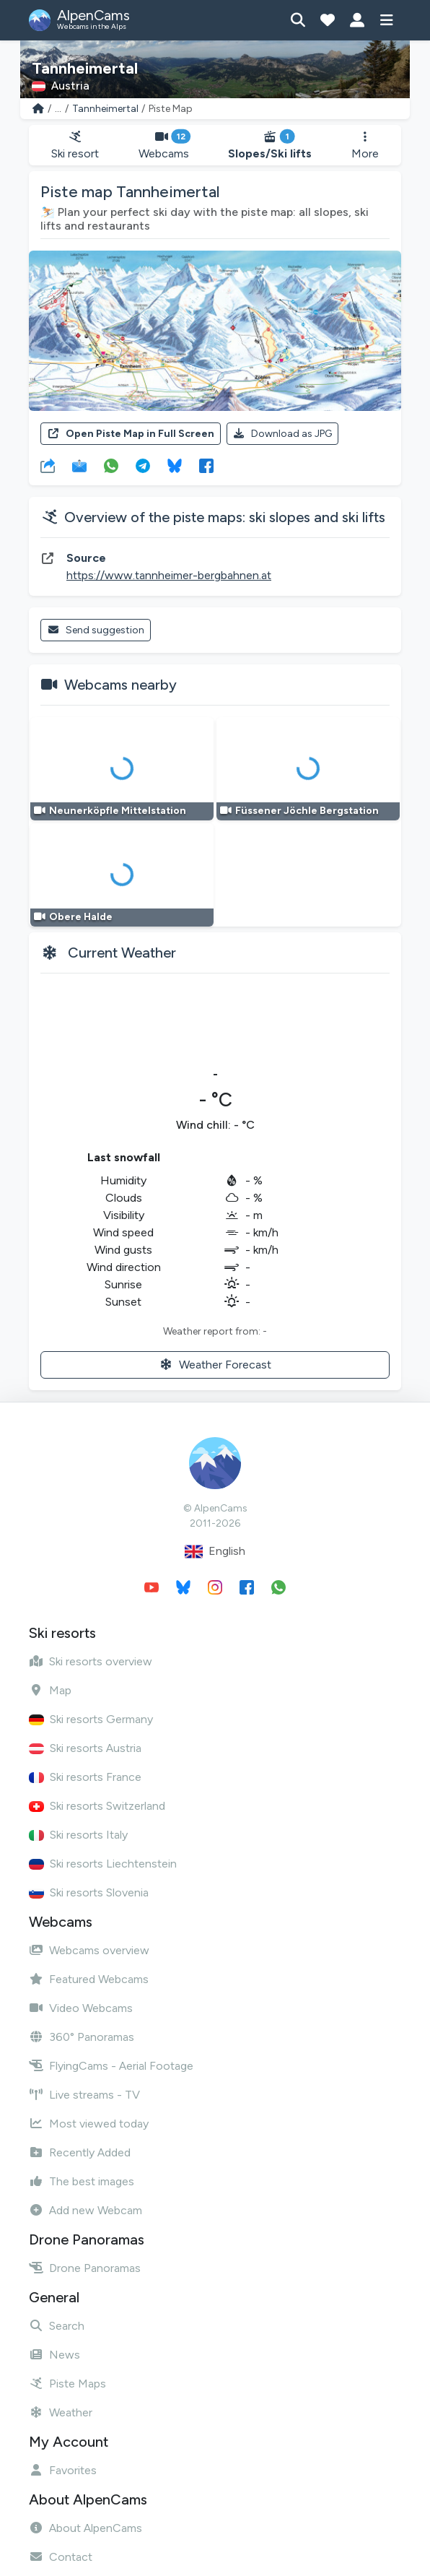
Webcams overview (89, 1950)
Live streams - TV (84, 2095)
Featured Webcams (89, 1979)
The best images (81, 2181)
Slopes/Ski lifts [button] (270, 145)
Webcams (164, 145)
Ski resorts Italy (78, 1835)
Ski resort (75, 145)
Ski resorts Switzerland (97, 1806)
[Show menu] (386, 20)
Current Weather (122, 952)
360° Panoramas (81, 2037)
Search (56, 2326)
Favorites (63, 2470)
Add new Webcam (85, 2210)
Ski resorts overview (90, 1661)
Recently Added (80, 2152)
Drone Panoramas (85, 2268)
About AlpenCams (85, 2528)
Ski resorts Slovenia (89, 1892)
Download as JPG (283, 434)
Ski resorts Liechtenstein (103, 1863)
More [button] (365, 145)
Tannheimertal (105, 109)
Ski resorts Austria (85, 1748)
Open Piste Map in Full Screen (130, 434)
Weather (60, 2412)
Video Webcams (81, 2008)
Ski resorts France (85, 1777)
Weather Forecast (215, 1364)
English (215, 1552)
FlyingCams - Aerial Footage (111, 2066)
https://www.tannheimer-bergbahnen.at (168, 575)
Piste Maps (67, 2383)
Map (50, 1690)
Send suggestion (95, 630)
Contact (60, 2557)
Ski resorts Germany (91, 1719)
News (54, 2355)
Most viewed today (89, 2123)
